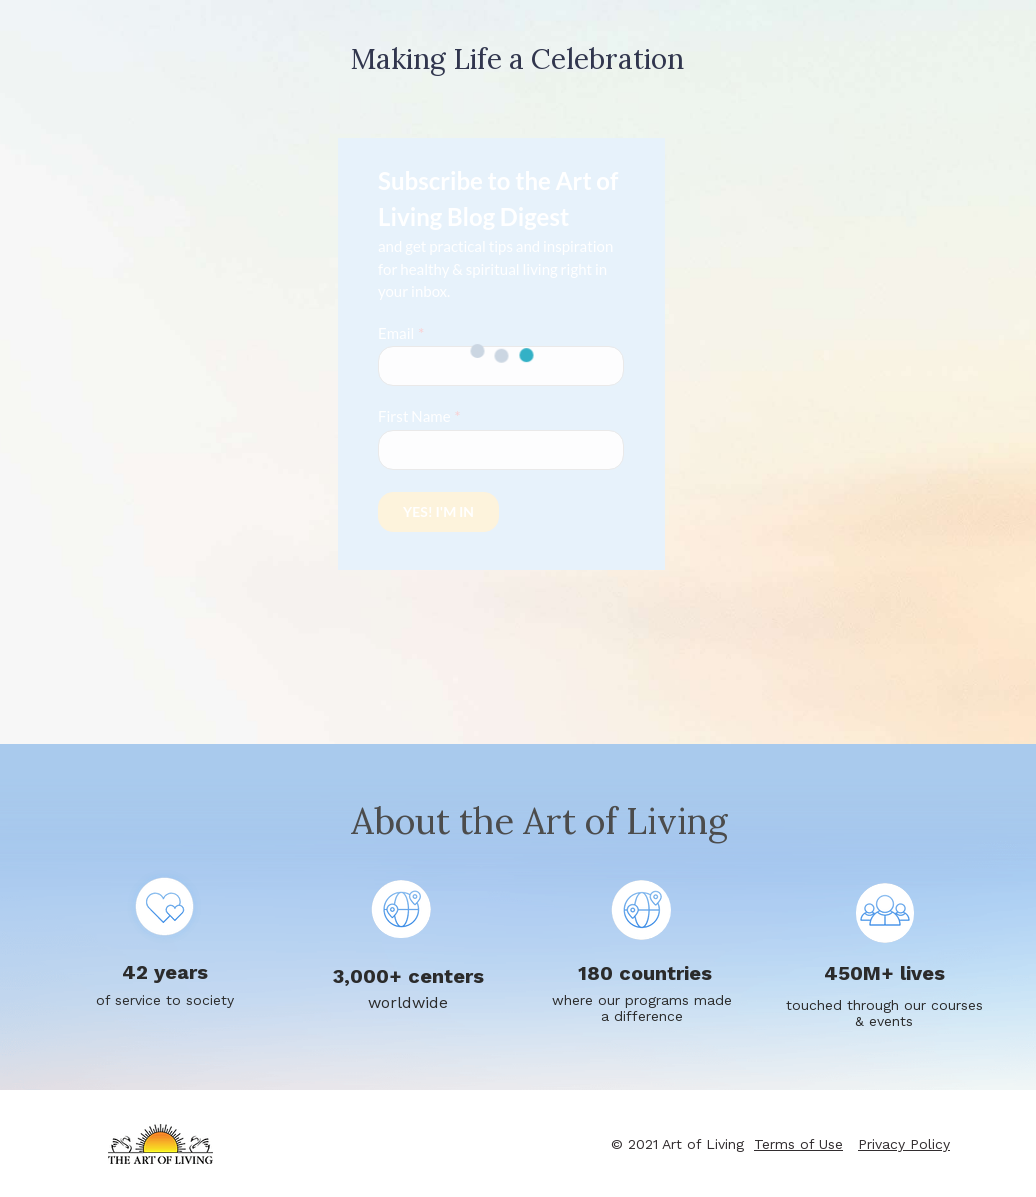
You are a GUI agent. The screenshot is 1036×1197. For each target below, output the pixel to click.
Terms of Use (798, 1144)
